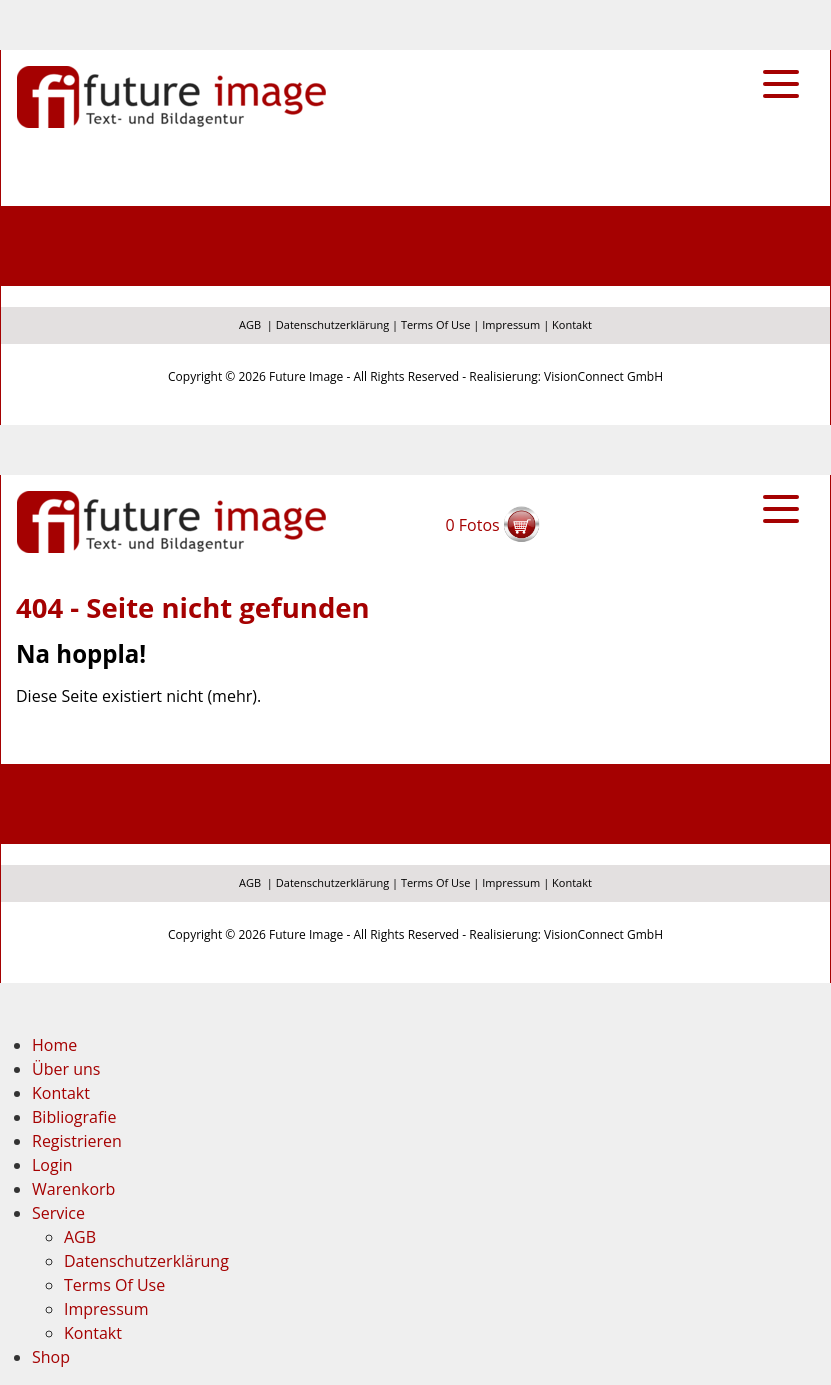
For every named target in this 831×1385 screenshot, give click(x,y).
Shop (51, 1357)
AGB (250, 324)
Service (58, 1213)
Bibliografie (74, 1117)
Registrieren (77, 1141)
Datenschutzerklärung (332, 324)
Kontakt (572, 324)
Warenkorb (73, 1189)
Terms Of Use (436, 324)
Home (54, 1045)
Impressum (511, 324)
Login (52, 1165)
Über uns (66, 1069)
